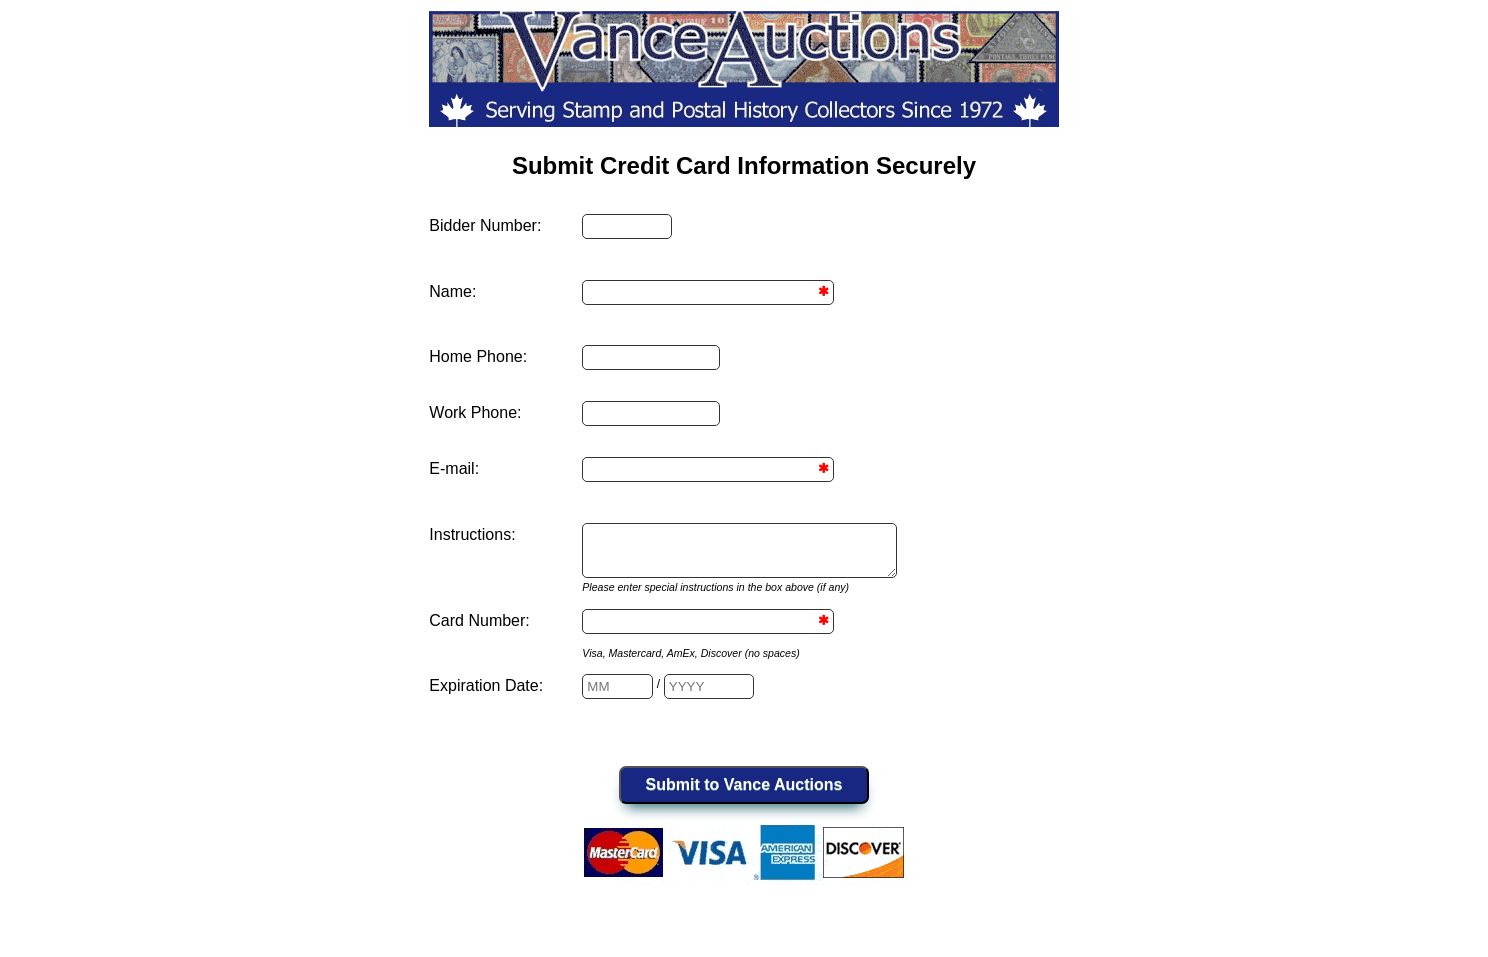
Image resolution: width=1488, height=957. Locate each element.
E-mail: (454, 468)
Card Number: (479, 629)
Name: (452, 291)
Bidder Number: (485, 225)
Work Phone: (475, 412)
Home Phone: (478, 356)
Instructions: (472, 534)
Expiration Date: (486, 694)
